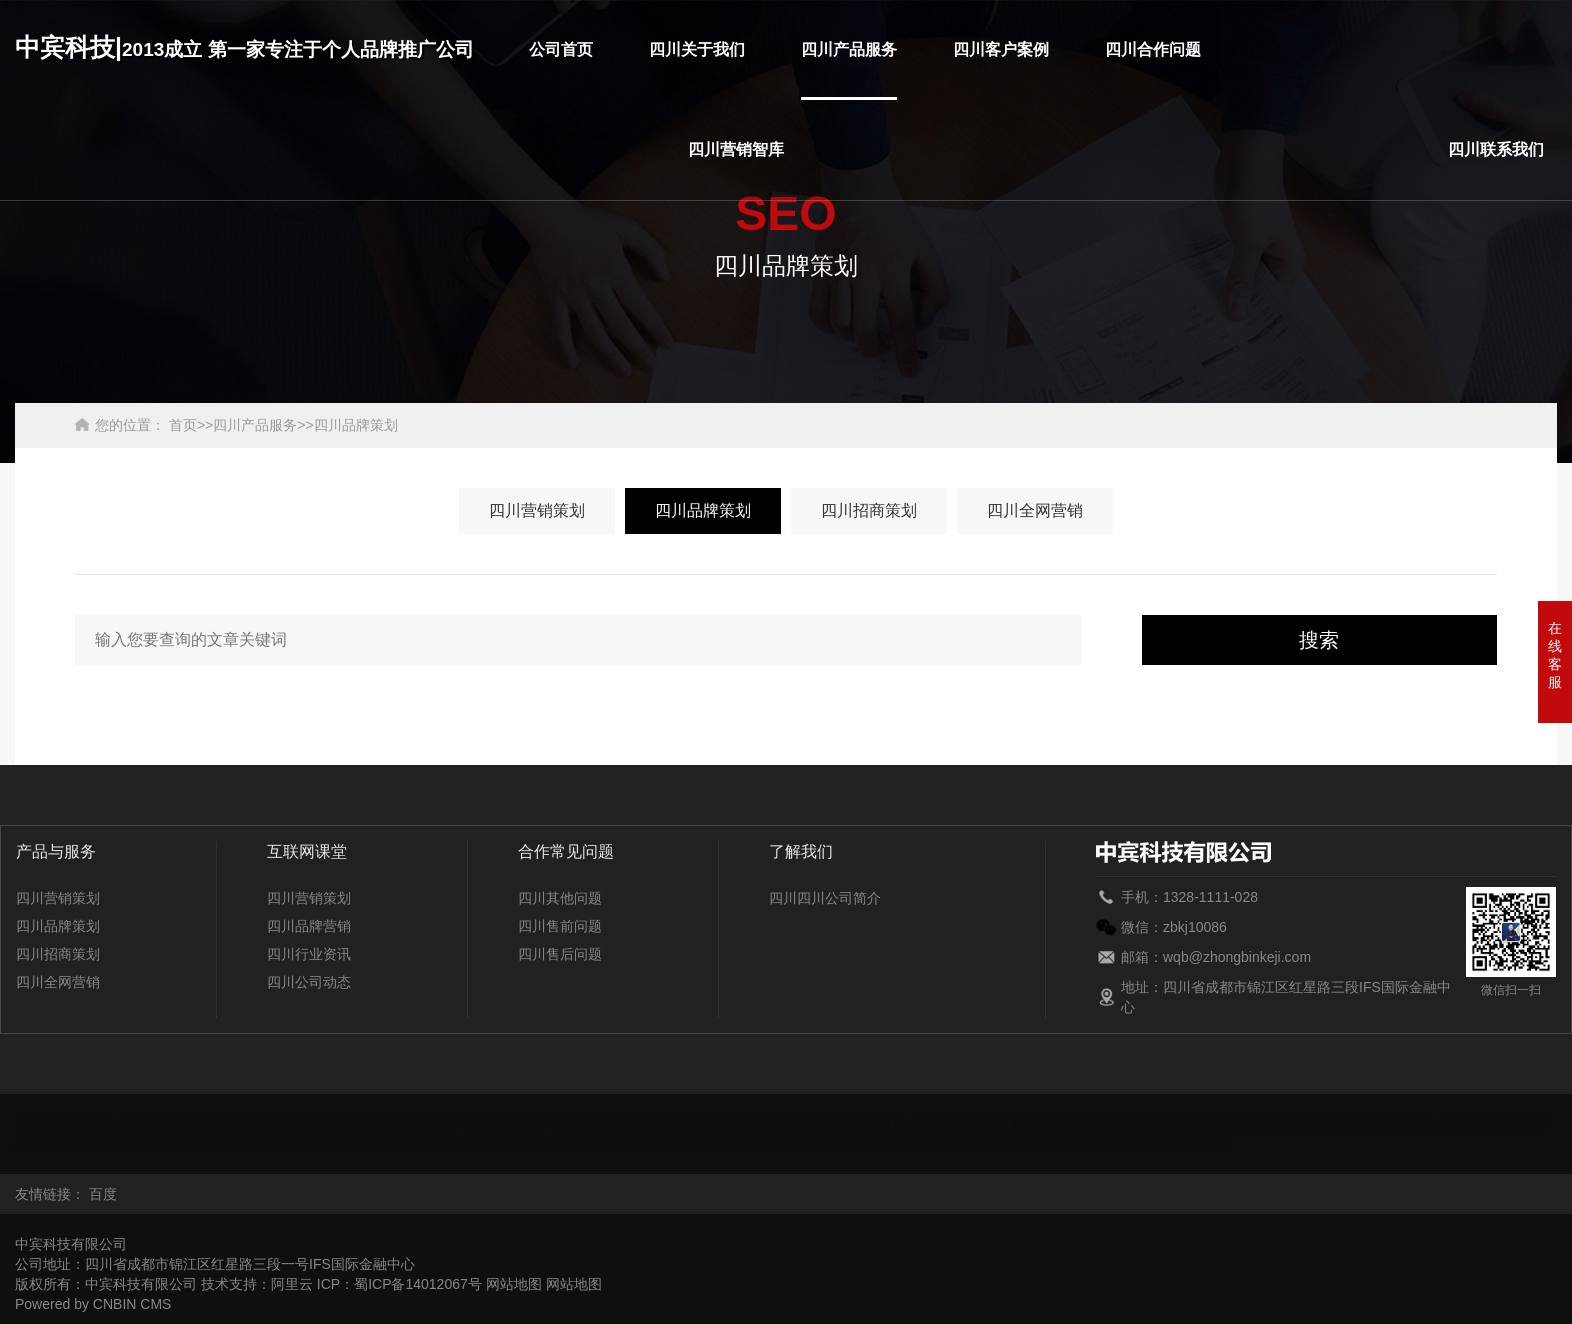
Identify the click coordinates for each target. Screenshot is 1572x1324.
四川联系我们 (1496, 149)
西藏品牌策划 (1010, 1144)
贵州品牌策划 (672, 1124)
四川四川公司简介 (825, 898)
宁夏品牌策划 (219, 1144)
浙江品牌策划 (1186, 1144)
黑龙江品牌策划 (943, 1124)
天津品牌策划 (834, 1144)
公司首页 (561, 49)
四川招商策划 (869, 510)
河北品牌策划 (848, 1124)
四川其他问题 (560, 898)
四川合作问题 (1153, 49)
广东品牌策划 (496, 1124)
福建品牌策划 (321, 1124)
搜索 (1319, 640)
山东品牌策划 (395, 1144)
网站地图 (514, 1284)
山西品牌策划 (570, 1144)
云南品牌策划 (1098, 1144)
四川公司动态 (309, 982)
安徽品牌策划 (57, 1124)
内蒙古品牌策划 (124, 1144)
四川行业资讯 (309, 954)
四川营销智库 (736, 149)
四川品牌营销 (309, 926)
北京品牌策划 (145, 1124)
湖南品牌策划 (1214, 1124)
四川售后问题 (560, 954)
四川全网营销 (1035, 510)
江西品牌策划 (1389, 1124)
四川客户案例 (1001, 49)
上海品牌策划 (482, 1144)
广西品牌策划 (584, 1124)
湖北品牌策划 (1126, 1124)
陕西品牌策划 (658, 1144)
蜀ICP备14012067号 (418, 1284)
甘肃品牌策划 (409, 1124)
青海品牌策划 (307, 1144)
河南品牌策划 (1038, 1124)
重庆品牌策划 (233, 1124)
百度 (103, 1194)
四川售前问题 (560, 926)
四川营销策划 (537, 510)
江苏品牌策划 (1301, 1124)
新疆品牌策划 (922, 1144)
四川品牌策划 (356, 425)
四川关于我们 (697, 49)
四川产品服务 (849, 49)
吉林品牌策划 (1477, 1124)
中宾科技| (244, 47)
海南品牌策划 (760, 1124)
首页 (183, 425)
